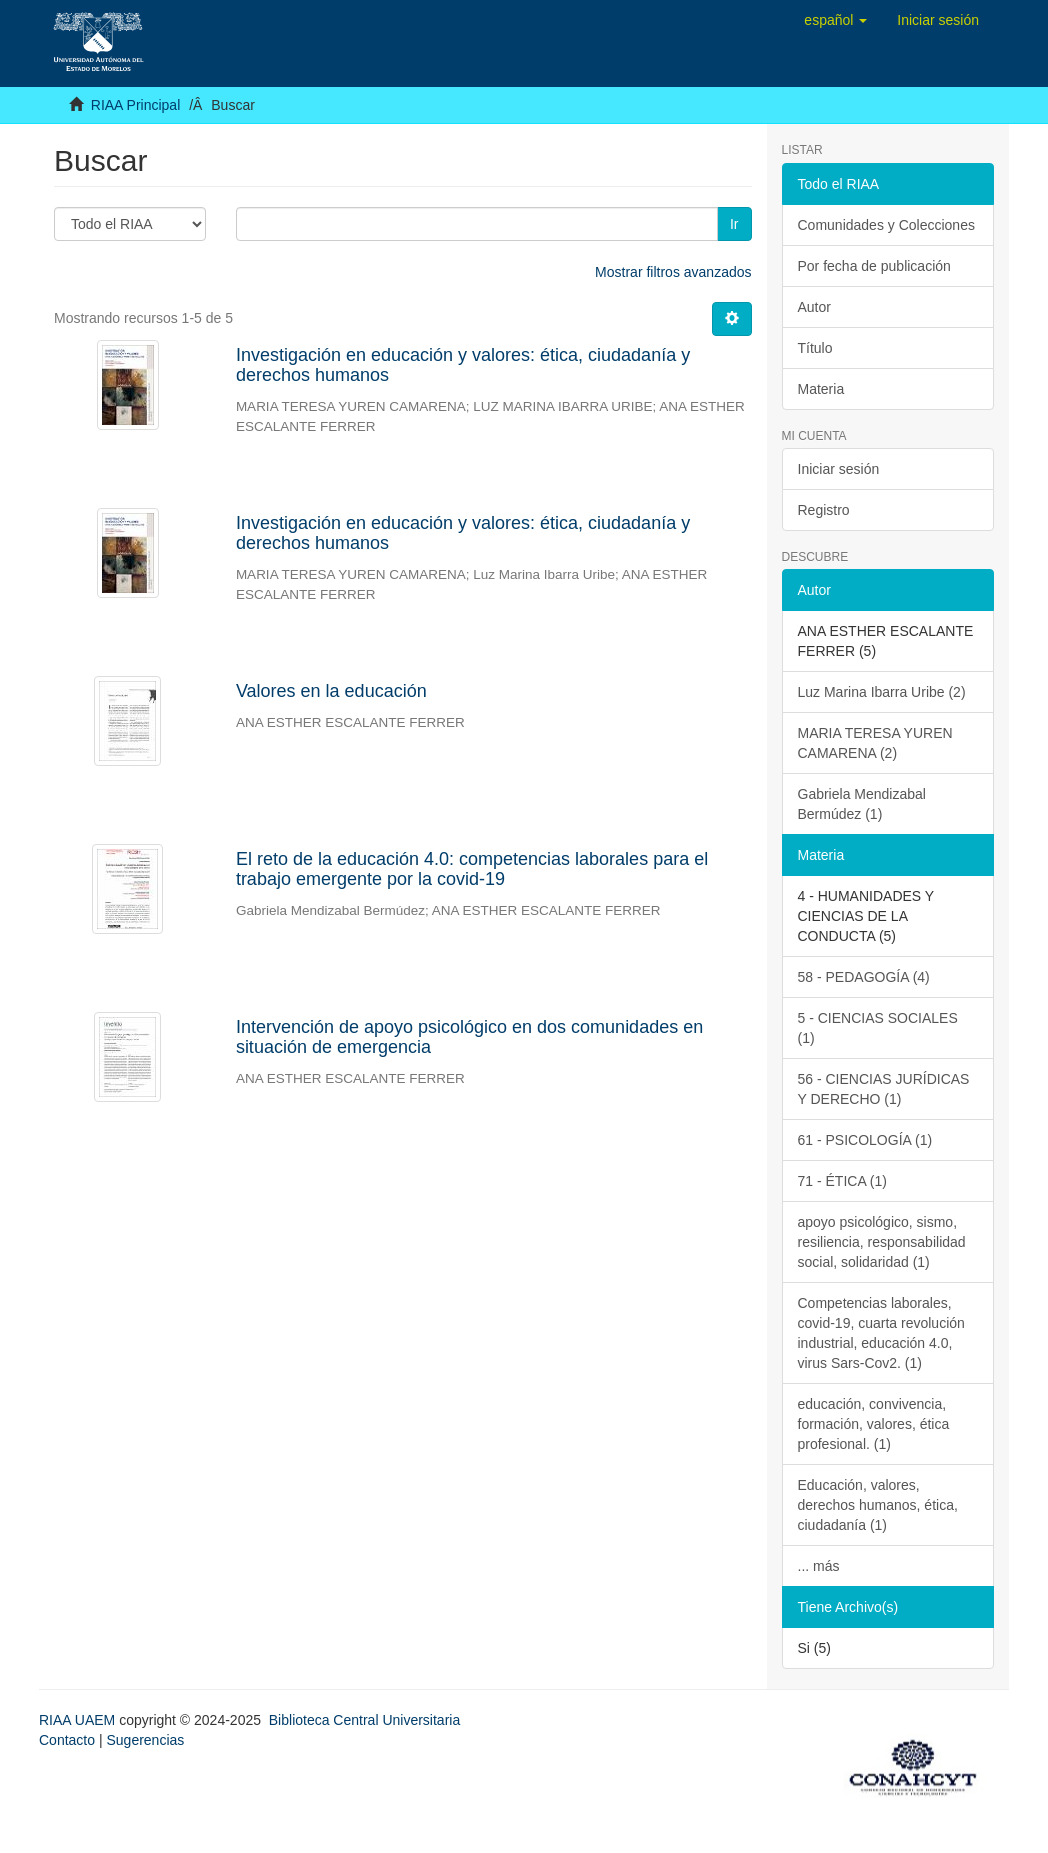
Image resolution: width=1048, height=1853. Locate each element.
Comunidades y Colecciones (886, 225)
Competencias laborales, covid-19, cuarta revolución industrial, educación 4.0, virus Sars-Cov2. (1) (881, 1333)
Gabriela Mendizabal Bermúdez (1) (862, 804)
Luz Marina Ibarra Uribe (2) (882, 692)
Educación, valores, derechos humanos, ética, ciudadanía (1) (878, 1505)
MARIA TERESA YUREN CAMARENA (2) (875, 743)
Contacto (67, 1740)
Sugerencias (145, 1740)
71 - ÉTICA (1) (842, 1181)
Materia (821, 389)
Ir (734, 224)
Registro (824, 510)
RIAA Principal (135, 105)
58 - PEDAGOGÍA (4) (864, 977)
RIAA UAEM (79, 1720)
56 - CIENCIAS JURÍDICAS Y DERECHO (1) (884, 1089)
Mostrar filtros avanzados (673, 272)
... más (819, 1566)
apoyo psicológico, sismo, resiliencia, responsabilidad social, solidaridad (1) (882, 1242)
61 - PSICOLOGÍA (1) (865, 1140)
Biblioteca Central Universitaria (364, 1720)
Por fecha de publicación (874, 266)
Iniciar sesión (839, 469)
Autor (814, 307)
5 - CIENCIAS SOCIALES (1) (878, 1028)
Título (815, 348)
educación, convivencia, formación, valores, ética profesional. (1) (874, 1424)
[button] (835, 20)
